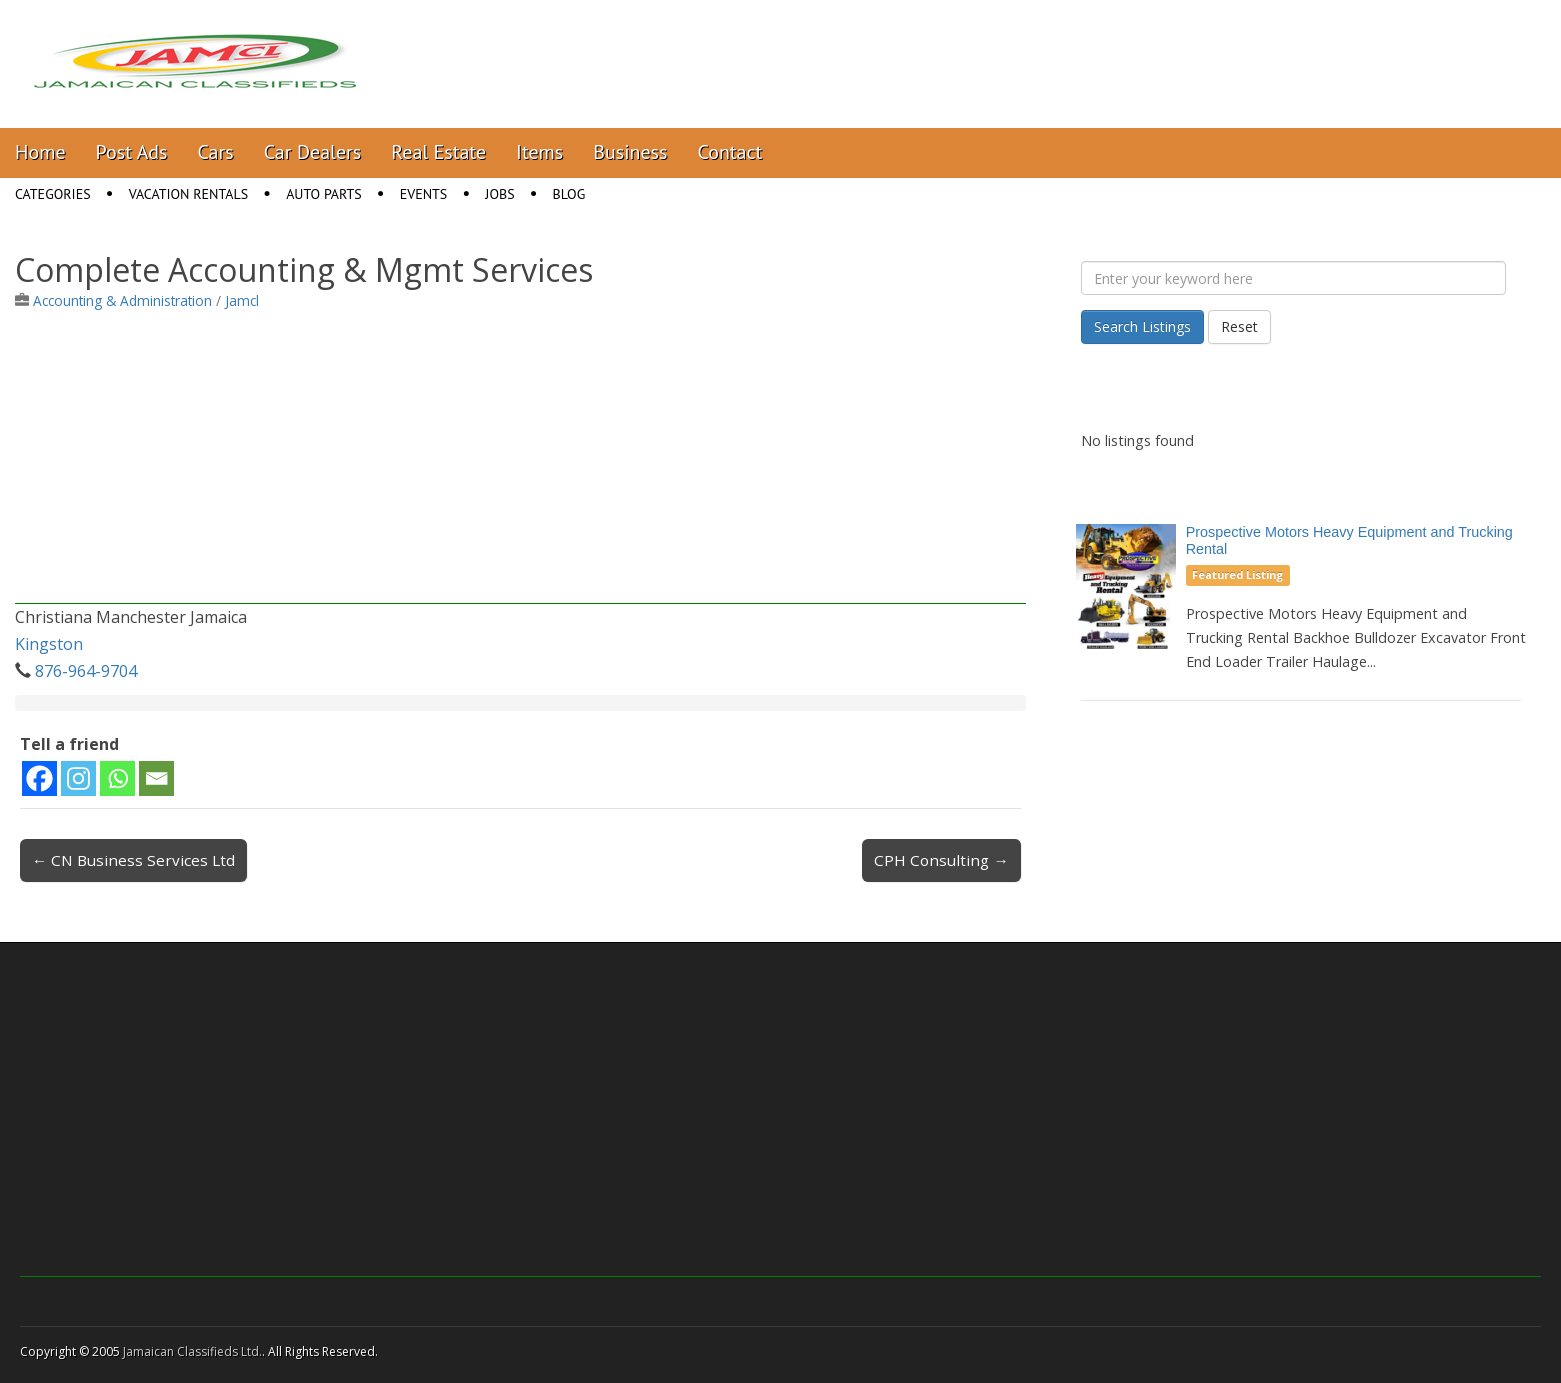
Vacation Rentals (189, 194)
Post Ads (132, 152)
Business (630, 152)
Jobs (499, 194)
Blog (569, 194)
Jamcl (242, 300)
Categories (53, 194)
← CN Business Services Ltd (133, 860)
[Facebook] (39, 778)
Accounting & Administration (122, 300)
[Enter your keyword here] (1293, 278)
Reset (1239, 326)
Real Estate (438, 152)
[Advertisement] (520, 464)
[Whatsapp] (117, 778)
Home (40, 152)
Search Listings (1142, 326)
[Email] (156, 778)
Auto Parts (324, 194)
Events (424, 194)
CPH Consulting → (941, 860)
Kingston (49, 644)
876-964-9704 (86, 671)
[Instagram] (78, 778)
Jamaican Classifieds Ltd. (192, 1351)
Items (539, 152)
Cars (216, 152)
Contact (729, 152)
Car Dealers (313, 152)
